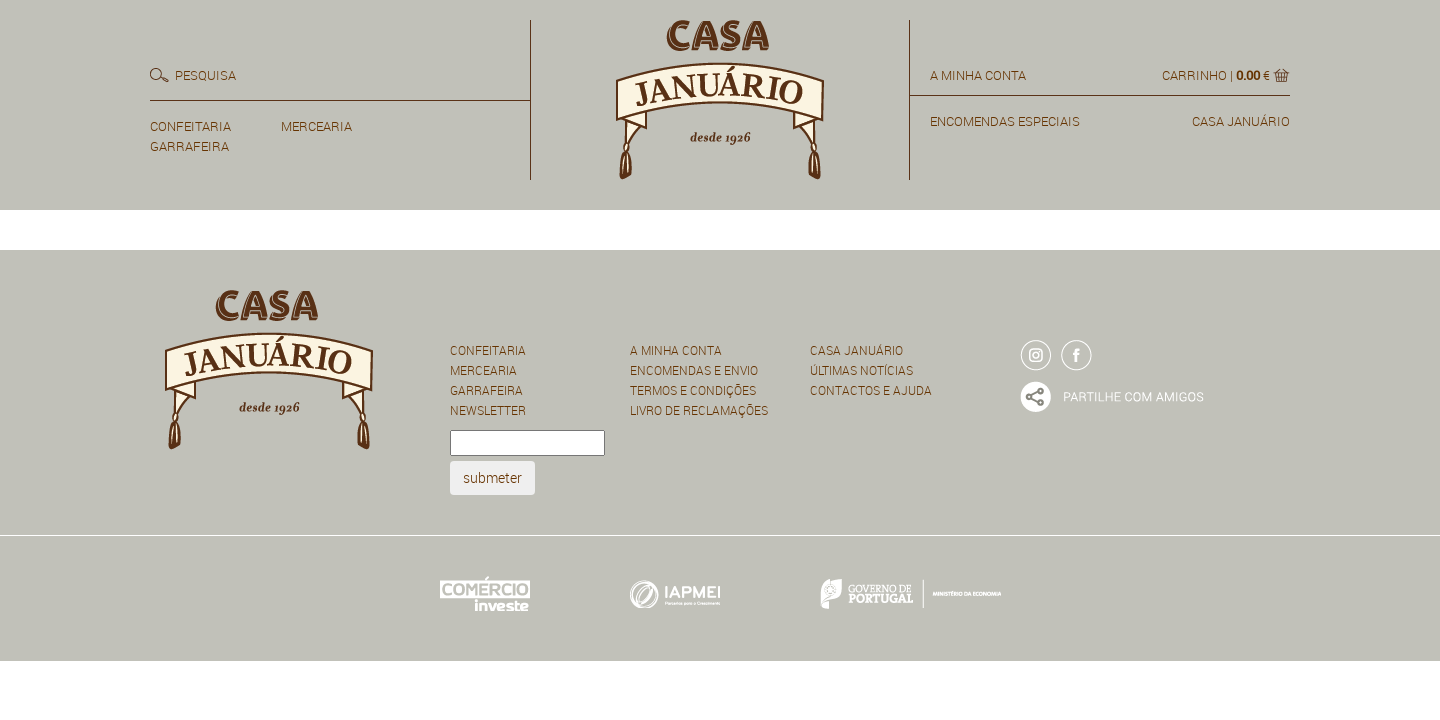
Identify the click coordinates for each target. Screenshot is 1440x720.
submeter (492, 477)
